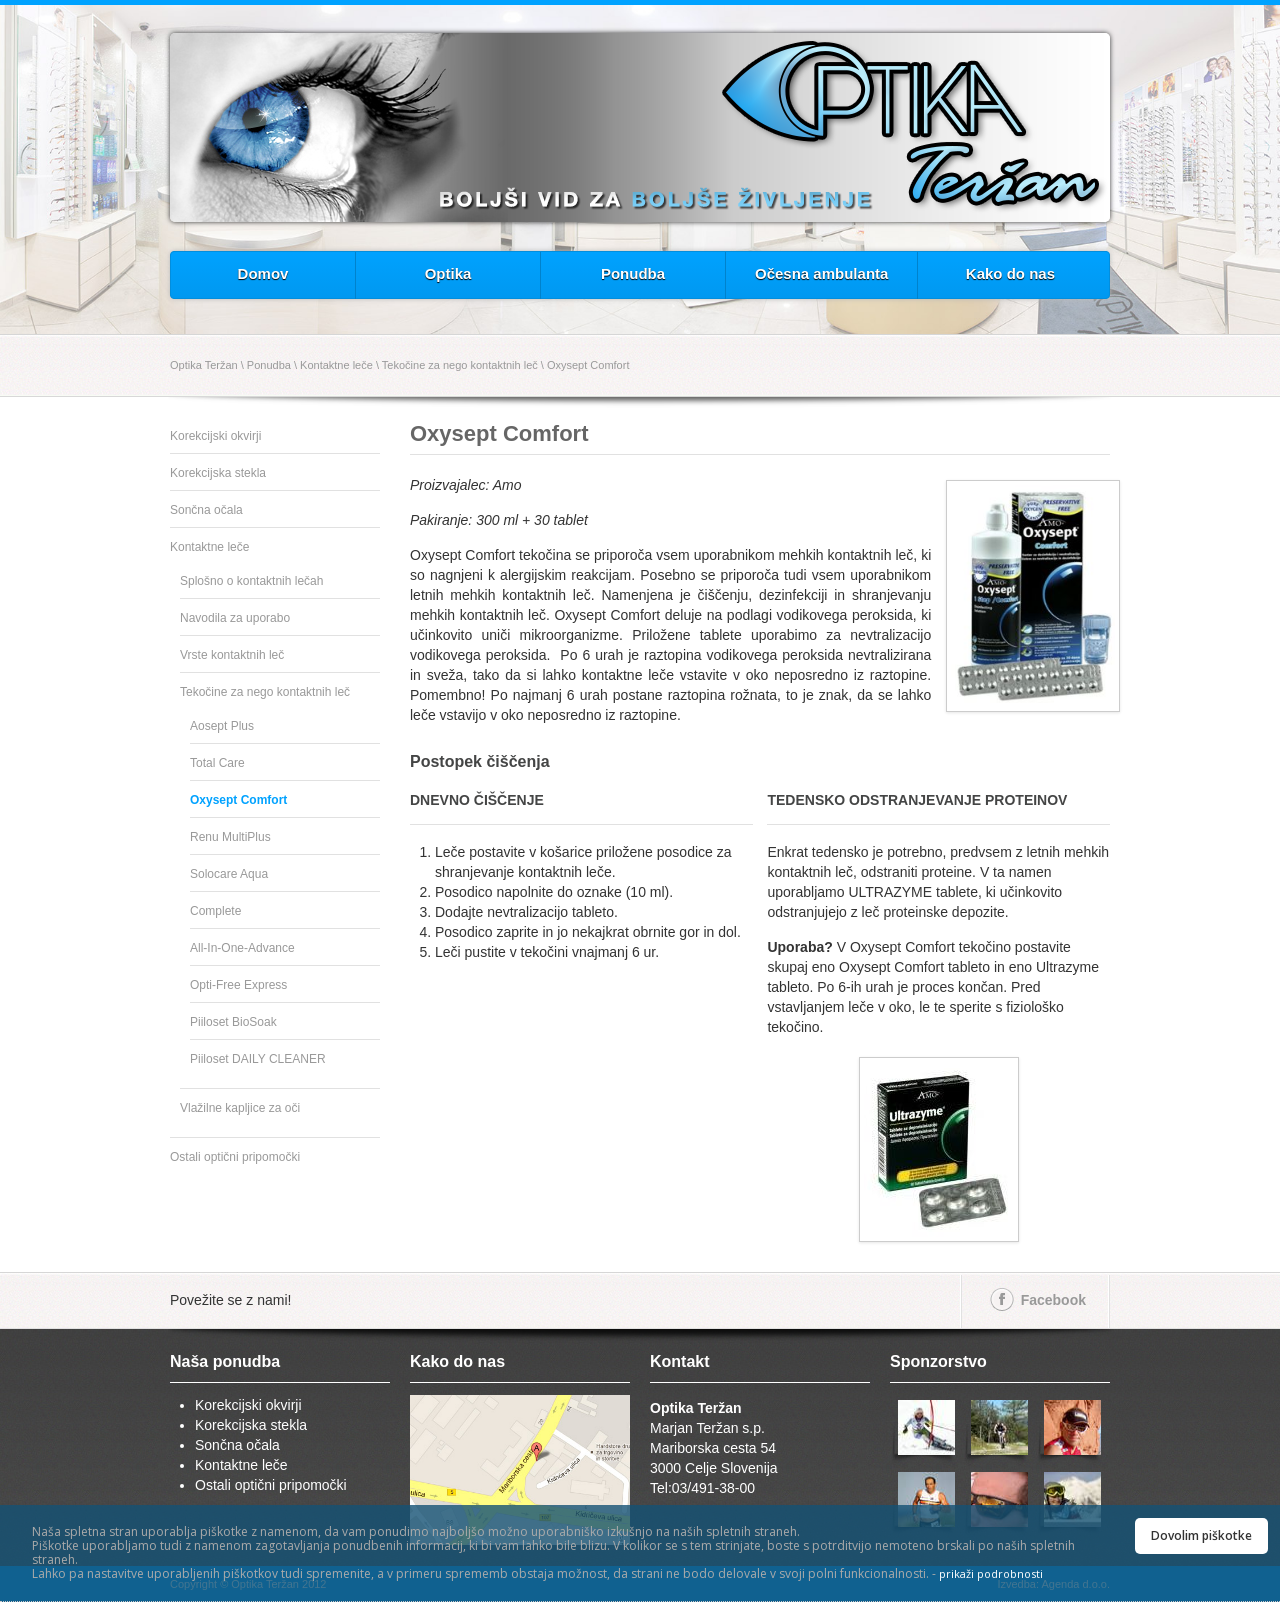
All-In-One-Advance (242, 948)
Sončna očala (206, 510)
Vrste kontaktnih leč (232, 655)
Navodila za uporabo (235, 618)
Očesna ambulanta (821, 273)
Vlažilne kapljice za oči (240, 1108)
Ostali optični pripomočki (235, 1157)
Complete (215, 911)
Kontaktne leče (336, 365)
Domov (263, 273)
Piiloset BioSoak (233, 1022)
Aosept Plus (222, 726)
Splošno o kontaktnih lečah (251, 581)
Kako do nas (1010, 273)
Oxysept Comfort (588, 365)
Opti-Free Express (238, 985)
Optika (448, 273)
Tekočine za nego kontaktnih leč (460, 365)
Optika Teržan (204, 365)
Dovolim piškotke (1201, 1535)
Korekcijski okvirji (215, 436)
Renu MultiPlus (230, 837)
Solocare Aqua (229, 874)
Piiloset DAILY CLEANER (258, 1059)
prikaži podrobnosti (991, 1573)
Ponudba (633, 273)
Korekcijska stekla (218, 473)
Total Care (217, 763)
